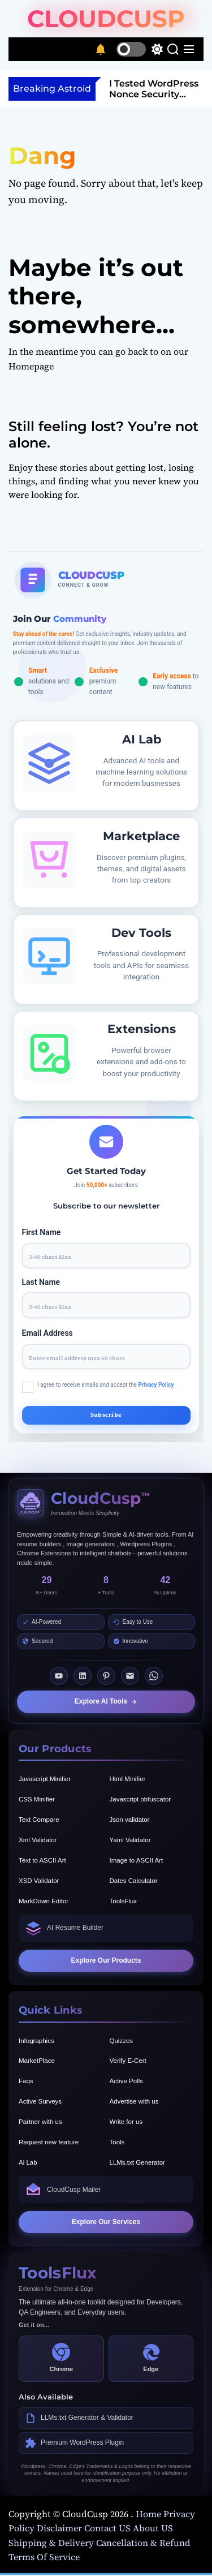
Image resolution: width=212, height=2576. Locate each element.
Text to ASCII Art (42, 1860)
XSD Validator (39, 1880)
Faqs (26, 2081)
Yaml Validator (130, 1840)
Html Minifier (128, 1778)
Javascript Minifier (45, 1778)
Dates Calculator (134, 1880)
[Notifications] (100, 49)
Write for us (126, 2121)
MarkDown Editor (43, 1901)
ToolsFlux (123, 1901)
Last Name (41, 1282)
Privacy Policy (156, 1385)
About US (153, 2528)
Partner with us (40, 2121)
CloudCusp (106, 19)
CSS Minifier (37, 1799)
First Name (41, 1232)
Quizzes (121, 2040)
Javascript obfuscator (140, 1799)
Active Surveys (40, 2101)
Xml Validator (38, 1840)
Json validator (130, 1819)
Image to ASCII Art (136, 1860)
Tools (117, 2142)
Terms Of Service (44, 2557)
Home (149, 2514)
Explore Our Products (106, 1960)
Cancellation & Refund (143, 2542)
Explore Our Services (106, 2222)
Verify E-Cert (128, 2060)
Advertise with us (134, 2101)
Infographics (36, 2040)
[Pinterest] (106, 1676)
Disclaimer (59, 2528)
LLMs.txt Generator (137, 2162)
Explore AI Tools (106, 1701)
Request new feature (49, 2142)
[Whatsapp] (154, 1676)
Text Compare (39, 1819)
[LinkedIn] (82, 1676)
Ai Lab (28, 2162)
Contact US (107, 2528)
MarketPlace (37, 2060)
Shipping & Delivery (51, 2542)
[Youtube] (59, 1676)
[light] (139, 49)
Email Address (47, 1333)
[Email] (130, 1676)
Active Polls (126, 2081)
